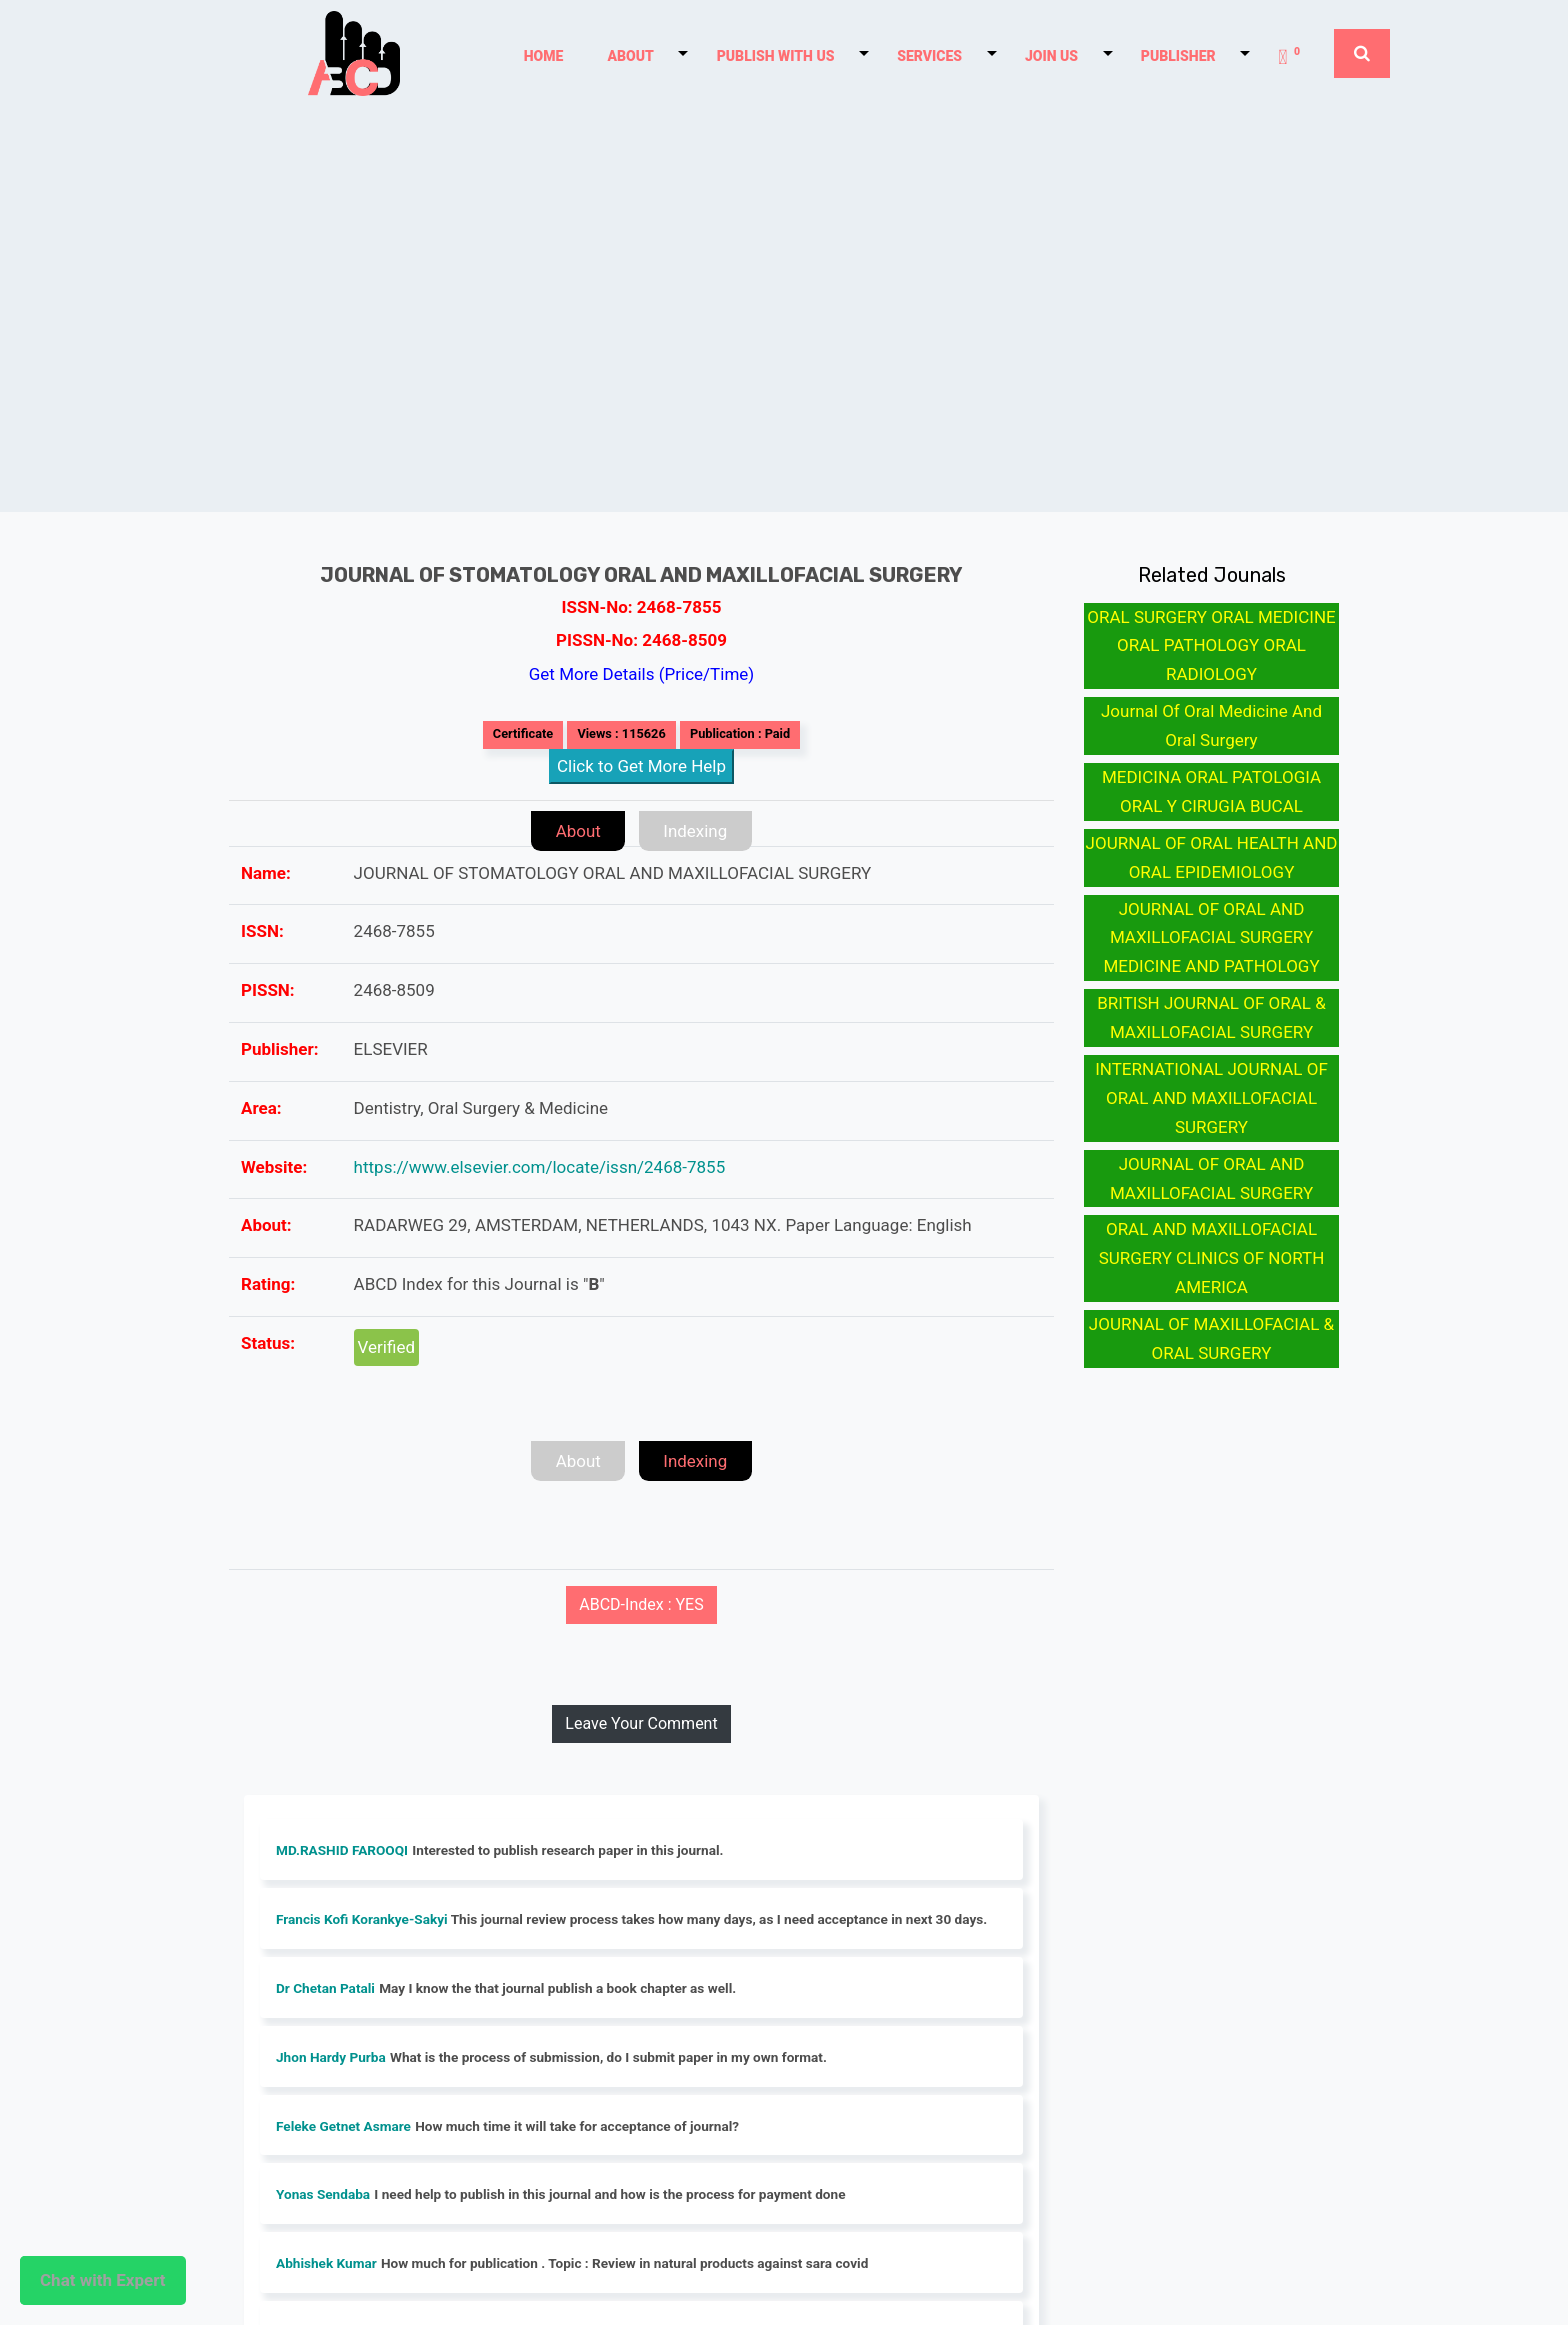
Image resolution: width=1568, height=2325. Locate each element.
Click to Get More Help (641, 766)
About (577, 831)
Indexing (696, 831)
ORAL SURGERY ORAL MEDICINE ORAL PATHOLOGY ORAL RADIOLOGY (1211, 646)
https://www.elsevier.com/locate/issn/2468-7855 (540, 1167)
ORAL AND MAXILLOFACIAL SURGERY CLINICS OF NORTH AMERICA (1212, 1258)
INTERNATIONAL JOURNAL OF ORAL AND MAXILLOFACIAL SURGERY (1211, 1098)
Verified (386, 1347)
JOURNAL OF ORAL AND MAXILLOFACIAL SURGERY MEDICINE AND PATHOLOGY (1211, 938)
